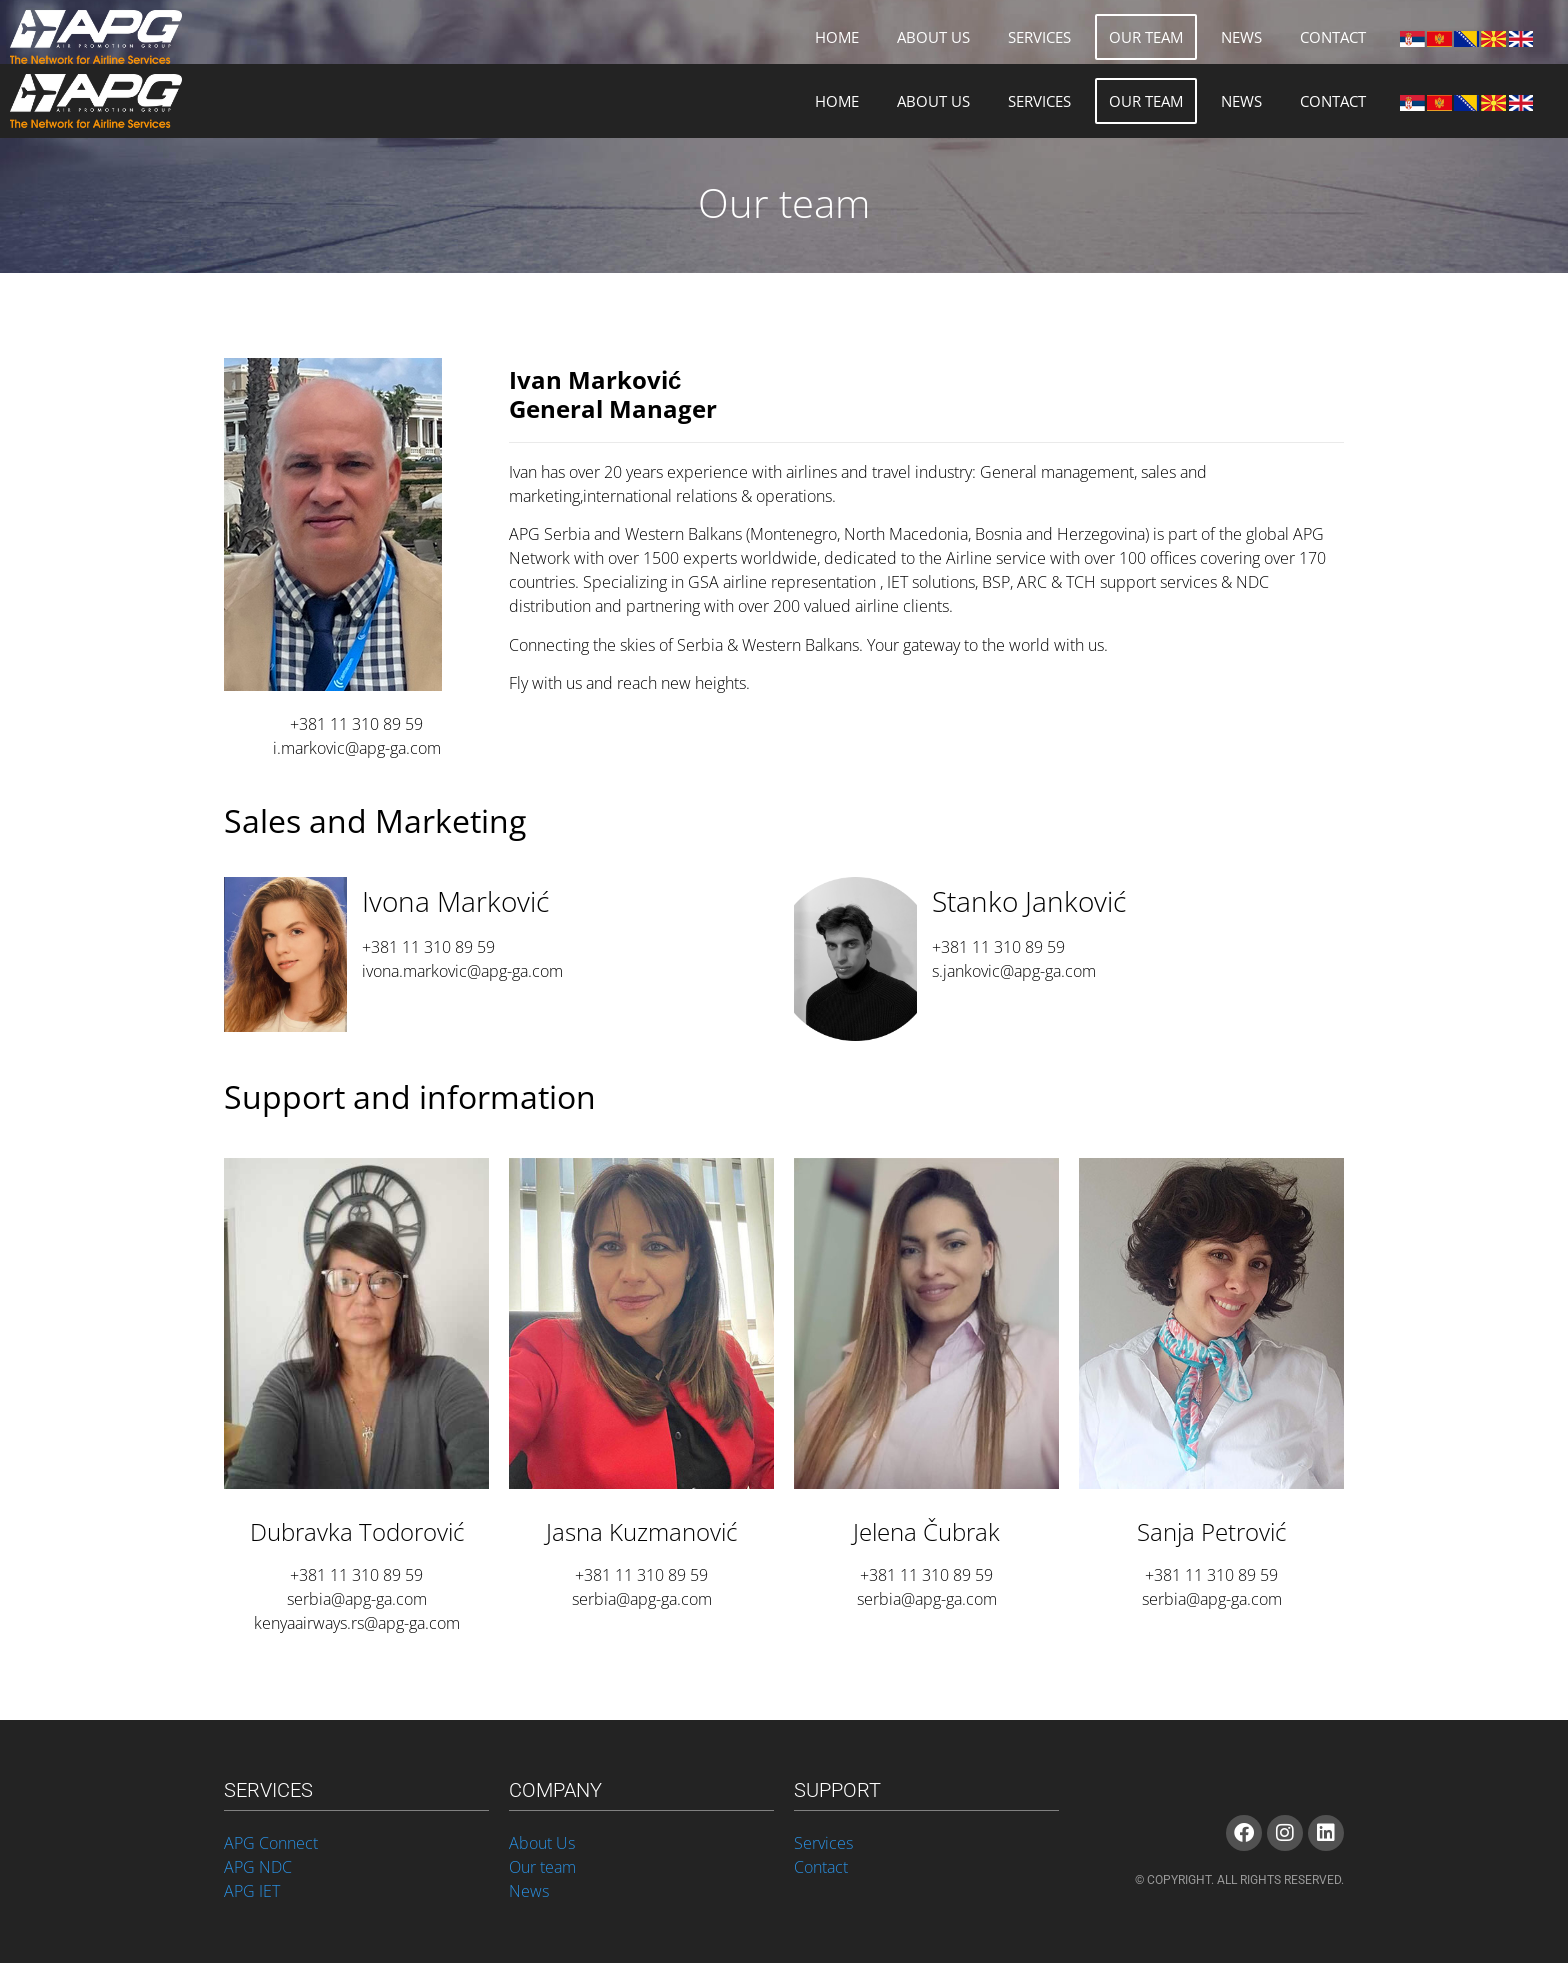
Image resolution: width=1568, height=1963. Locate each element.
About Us (933, 37)
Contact (1333, 37)
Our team (1146, 37)
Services (1039, 37)
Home (837, 37)
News (1241, 37)
